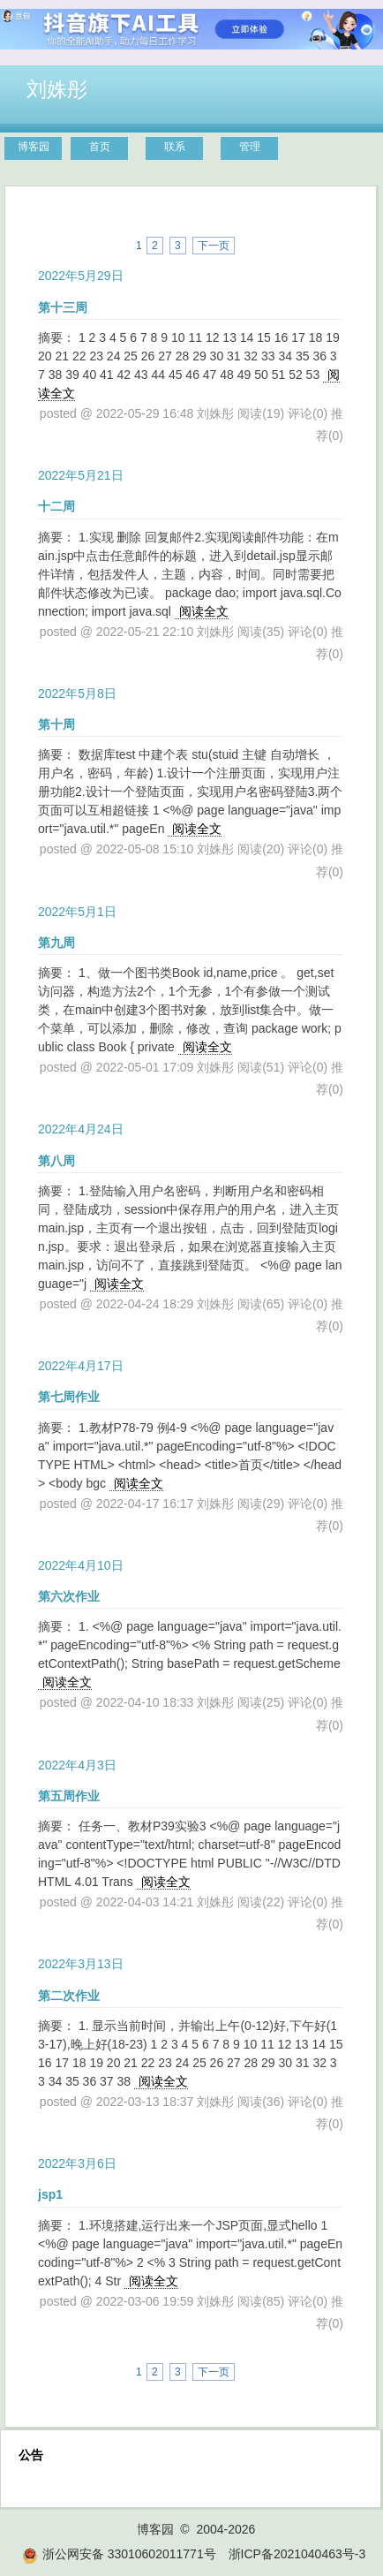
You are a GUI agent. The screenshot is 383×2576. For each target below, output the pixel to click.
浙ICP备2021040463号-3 (297, 2554)
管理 (249, 146)
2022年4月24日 (81, 1129)
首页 (99, 146)
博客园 (33, 146)
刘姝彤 (56, 89)
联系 (174, 146)
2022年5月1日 (77, 912)
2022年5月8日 (77, 693)
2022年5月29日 (81, 276)
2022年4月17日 (81, 1366)
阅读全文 (204, 611)
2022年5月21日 (81, 475)
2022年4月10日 (81, 1565)
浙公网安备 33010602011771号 (119, 2554)
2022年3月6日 (77, 2163)
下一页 (213, 245)
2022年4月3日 (77, 1765)
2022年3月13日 (81, 1964)
